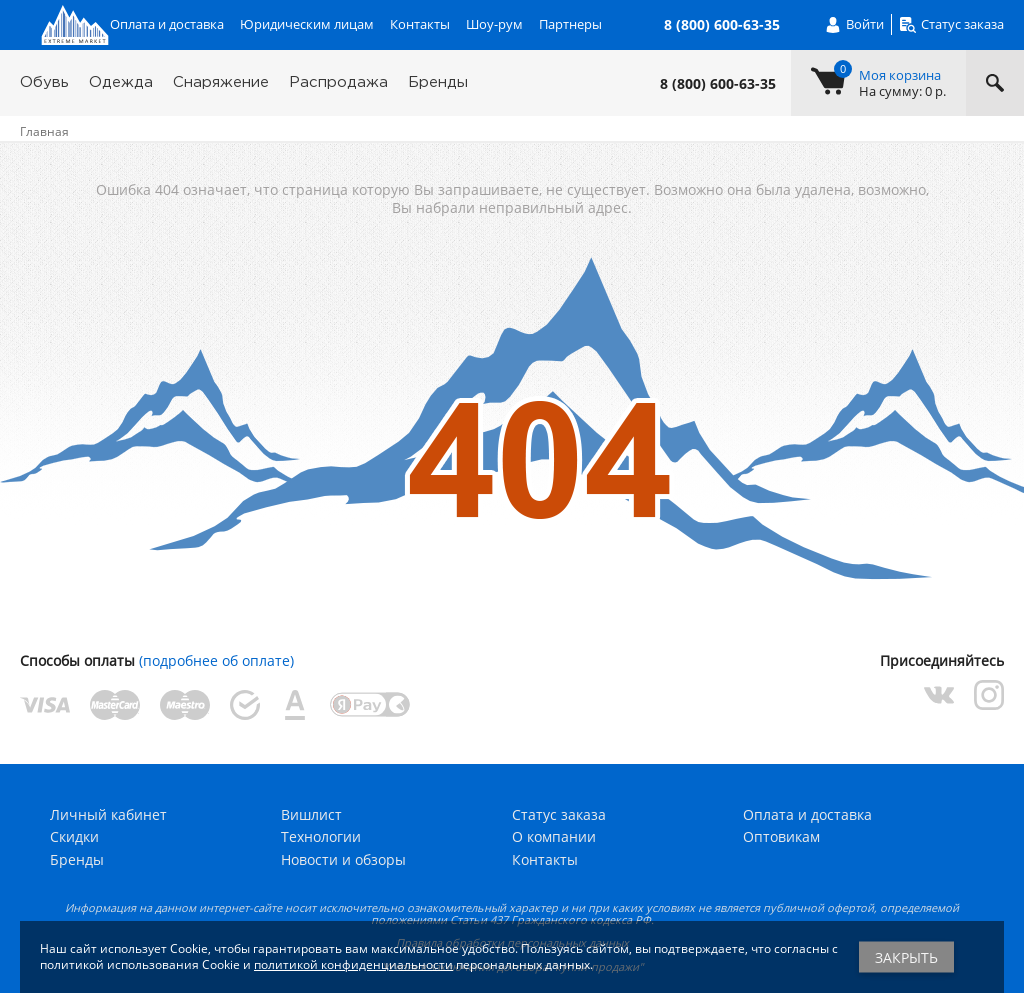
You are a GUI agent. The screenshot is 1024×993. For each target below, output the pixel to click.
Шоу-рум (494, 24)
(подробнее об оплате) (216, 660)
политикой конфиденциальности (353, 964)
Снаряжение (221, 82)
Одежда (121, 82)
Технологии (321, 836)
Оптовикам (781, 836)
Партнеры (570, 24)
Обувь (44, 82)
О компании (554, 836)
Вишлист (311, 814)
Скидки (74, 836)
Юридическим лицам (307, 24)
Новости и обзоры (343, 859)
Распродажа (338, 82)
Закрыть (906, 957)
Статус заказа (559, 814)
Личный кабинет (108, 814)
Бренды (438, 82)
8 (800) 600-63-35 (718, 84)
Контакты (420, 24)
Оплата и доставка (167, 24)
